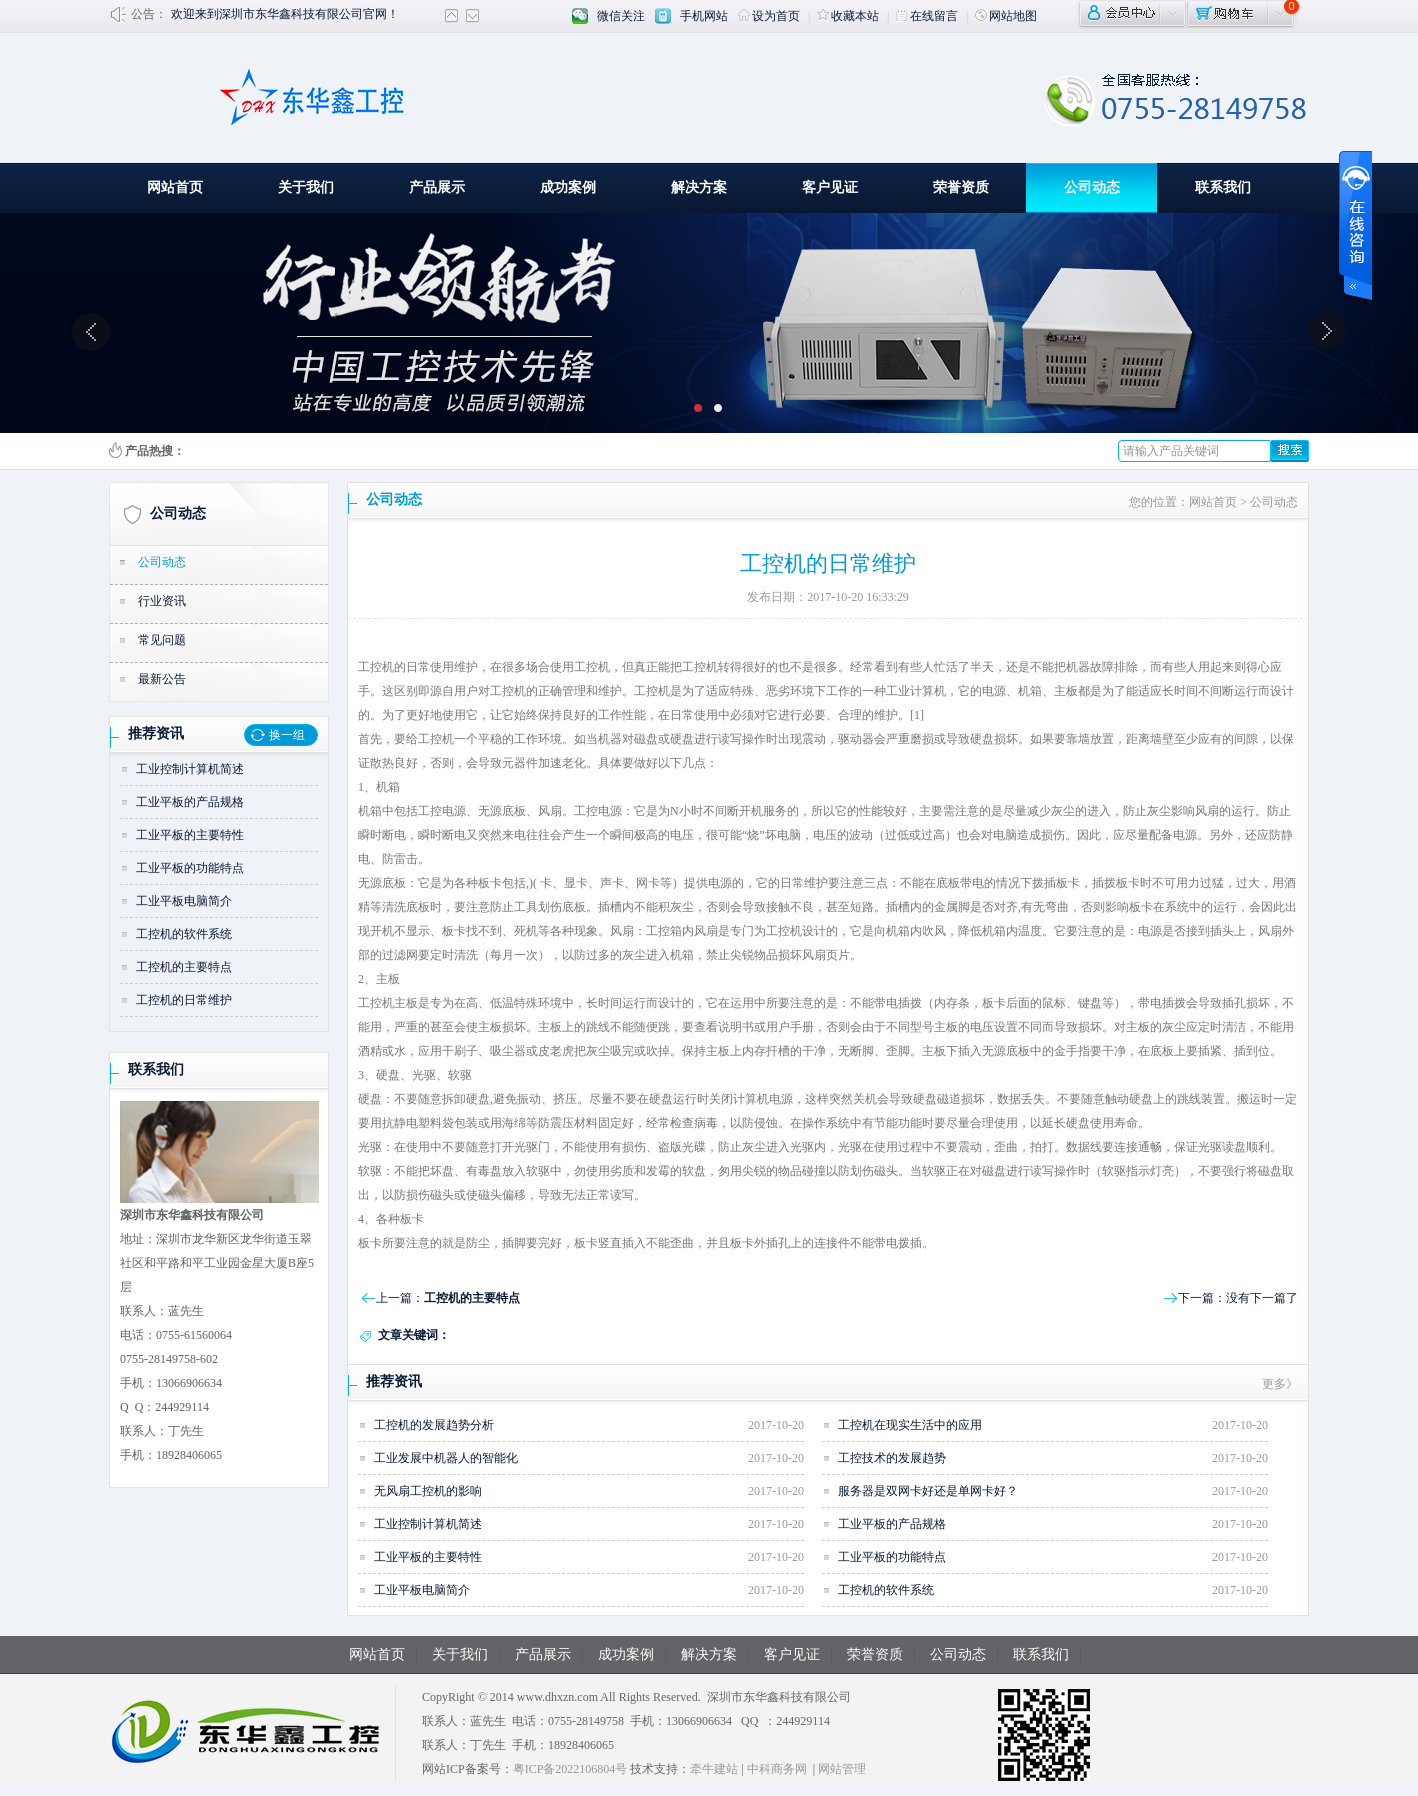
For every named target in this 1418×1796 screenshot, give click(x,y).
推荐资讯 (156, 733)
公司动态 (1092, 187)
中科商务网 (777, 1769)
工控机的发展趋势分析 (434, 1425)
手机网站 (704, 16)
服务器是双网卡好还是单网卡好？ (928, 1491)
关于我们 (306, 187)
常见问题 (162, 640)
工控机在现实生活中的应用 (910, 1425)
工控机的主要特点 (184, 967)
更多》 (1280, 1384)
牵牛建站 (714, 1769)
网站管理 (842, 1769)
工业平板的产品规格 (190, 802)
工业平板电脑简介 (184, 901)
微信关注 (621, 16)
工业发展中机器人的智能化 (446, 1458)
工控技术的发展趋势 (892, 1458)
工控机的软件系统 (184, 934)
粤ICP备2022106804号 (570, 1769)
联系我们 (1223, 187)
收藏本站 (848, 16)
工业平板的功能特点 (190, 868)
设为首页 (769, 16)
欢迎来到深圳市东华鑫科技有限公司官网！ (285, 14)
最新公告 (162, 679)
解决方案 (699, 187)
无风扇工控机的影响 (428, 1491)
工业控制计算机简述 (190, 769)
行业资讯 (162, 601)
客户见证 (830, 187)
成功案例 (568, 187)
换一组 (287, 735)
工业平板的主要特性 (190, 835)
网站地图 (1006, 16)
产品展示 (437, 187)
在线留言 (927, 16)
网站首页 (175, 187)
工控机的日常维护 (184, 1000)
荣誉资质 (961, 187)
